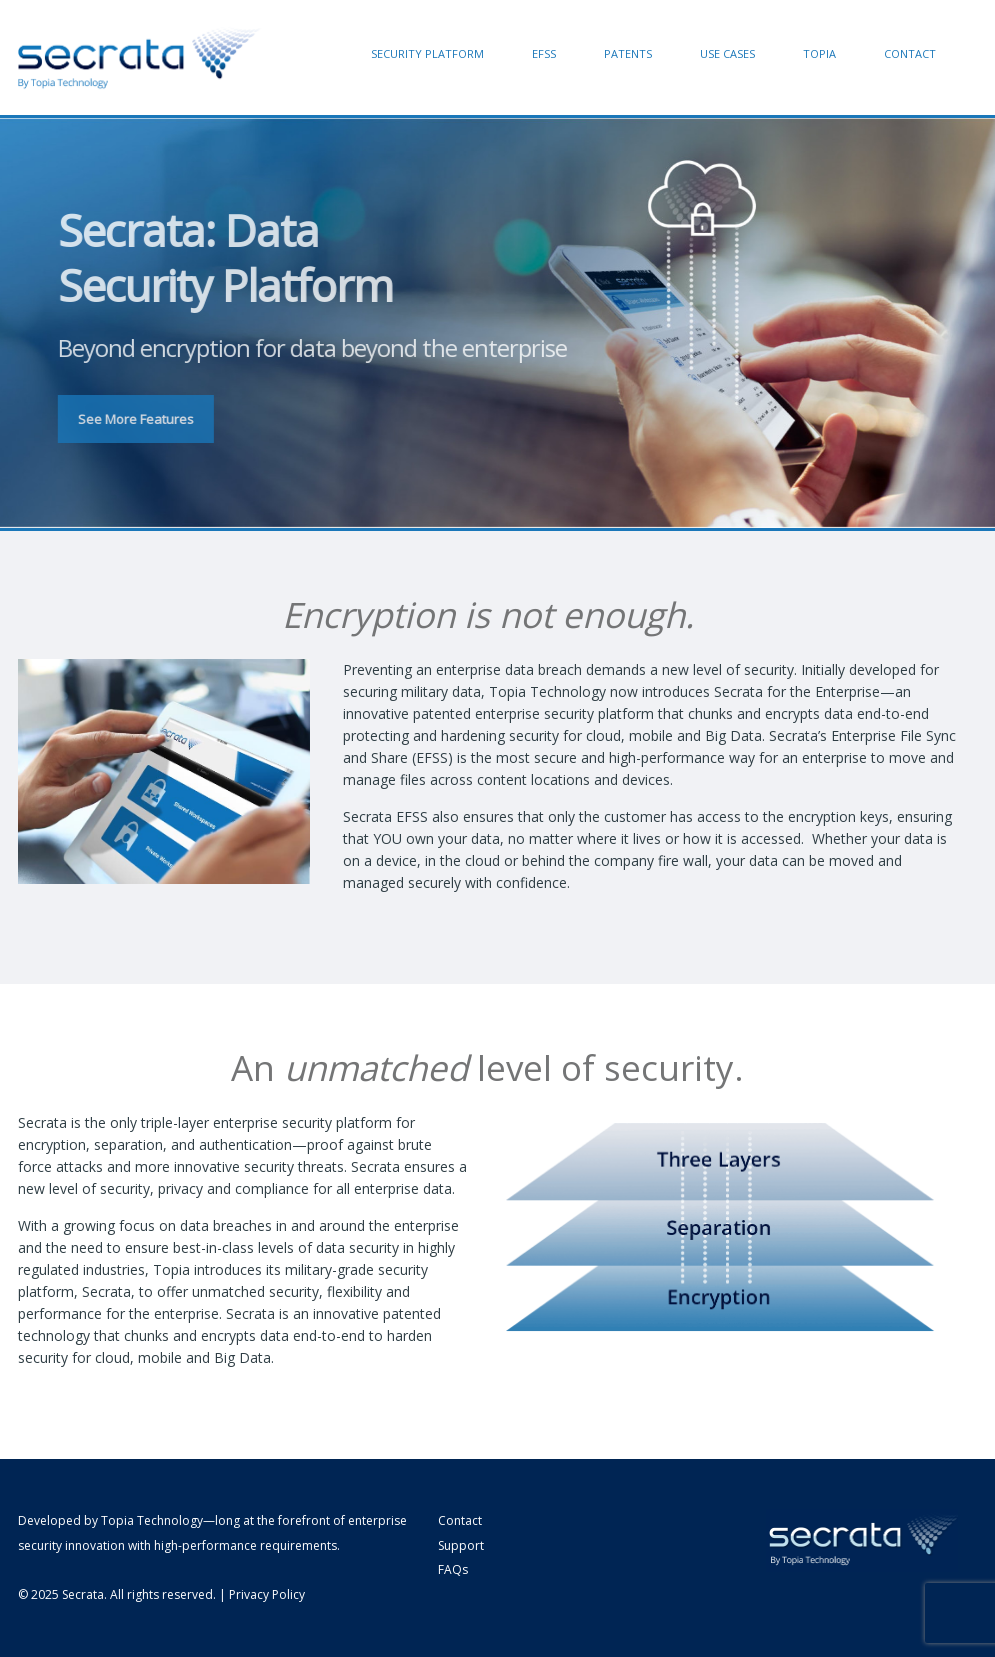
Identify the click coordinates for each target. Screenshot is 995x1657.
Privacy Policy (267, 1594)
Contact (910, 53)
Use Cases (727, 53)
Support (461, 1545)
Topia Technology (152, 1520)
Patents (628, 53)
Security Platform (427, 53)
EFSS (544, 53)
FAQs (453, 1569)
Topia (819, 53)
